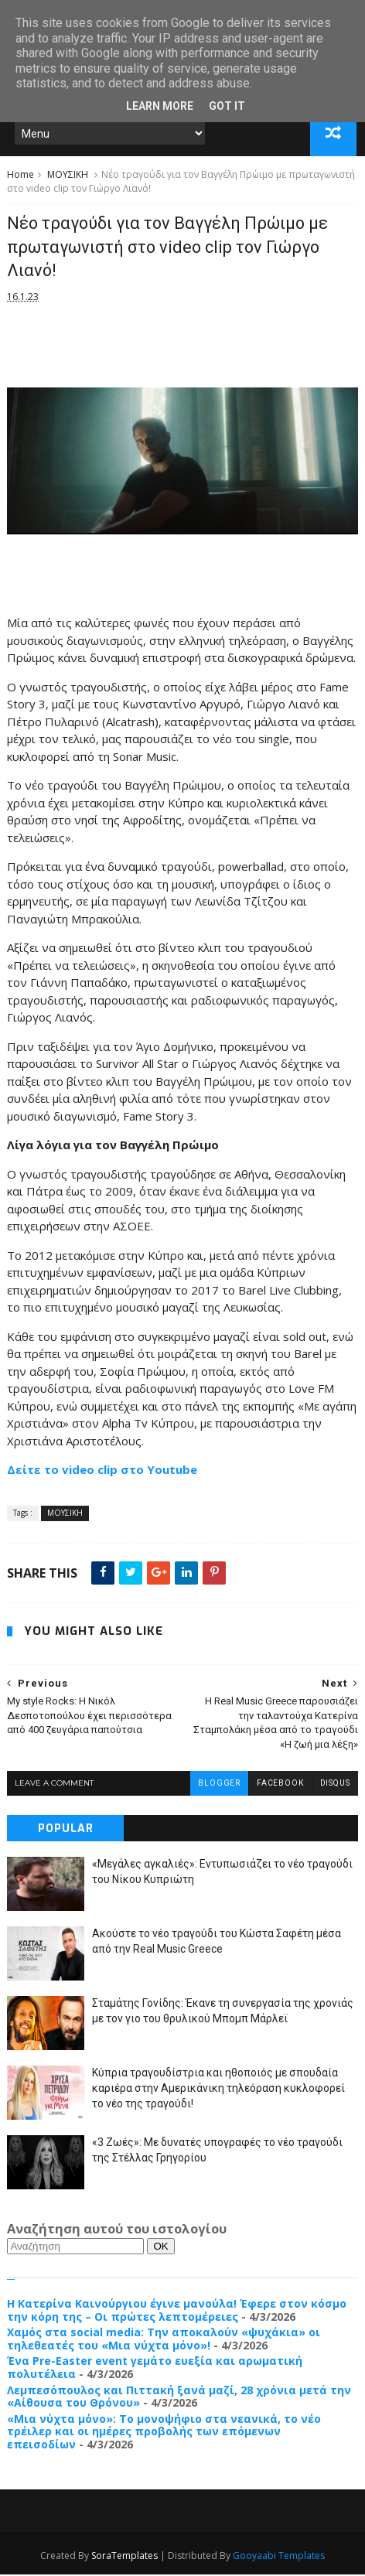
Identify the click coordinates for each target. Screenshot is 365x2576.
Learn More (159, 106)
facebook (280, 1784)
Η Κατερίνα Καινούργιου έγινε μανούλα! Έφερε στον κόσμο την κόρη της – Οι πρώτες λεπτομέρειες (176, 2311)
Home (20, 176)
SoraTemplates (124, 2557)
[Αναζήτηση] (75, 2248)
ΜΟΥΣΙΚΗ (67, 176)
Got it (227, 106)
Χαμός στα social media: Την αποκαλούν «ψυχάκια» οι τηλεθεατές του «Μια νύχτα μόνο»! (163, 2340)
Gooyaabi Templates (279, 2557)
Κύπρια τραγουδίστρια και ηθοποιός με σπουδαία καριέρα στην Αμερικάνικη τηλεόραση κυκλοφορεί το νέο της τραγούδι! (218, 2089)
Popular (66, 1830)
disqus (334, 1784)
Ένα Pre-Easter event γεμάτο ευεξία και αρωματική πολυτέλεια (154, 2369)
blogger (218, 1784)
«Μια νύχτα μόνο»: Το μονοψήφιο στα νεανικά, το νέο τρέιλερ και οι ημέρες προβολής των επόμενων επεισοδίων (164, 2433)
